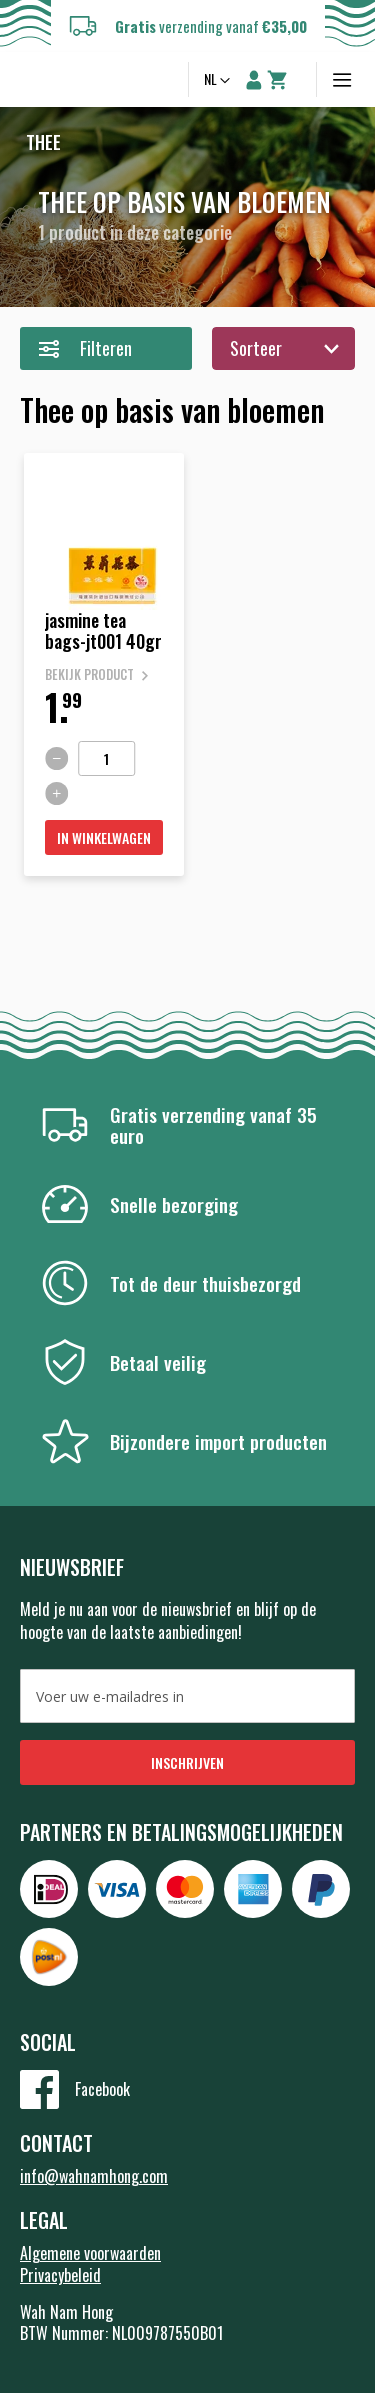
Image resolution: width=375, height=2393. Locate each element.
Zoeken (163, 80)
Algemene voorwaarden (90, 2253)
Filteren (106, 348)
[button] (219, 81)
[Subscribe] (187, 1762)
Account (254, 80)
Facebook (102, 2089)
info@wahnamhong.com (94, 2176)
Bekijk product (89, 674)
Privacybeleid (60, 2275)
